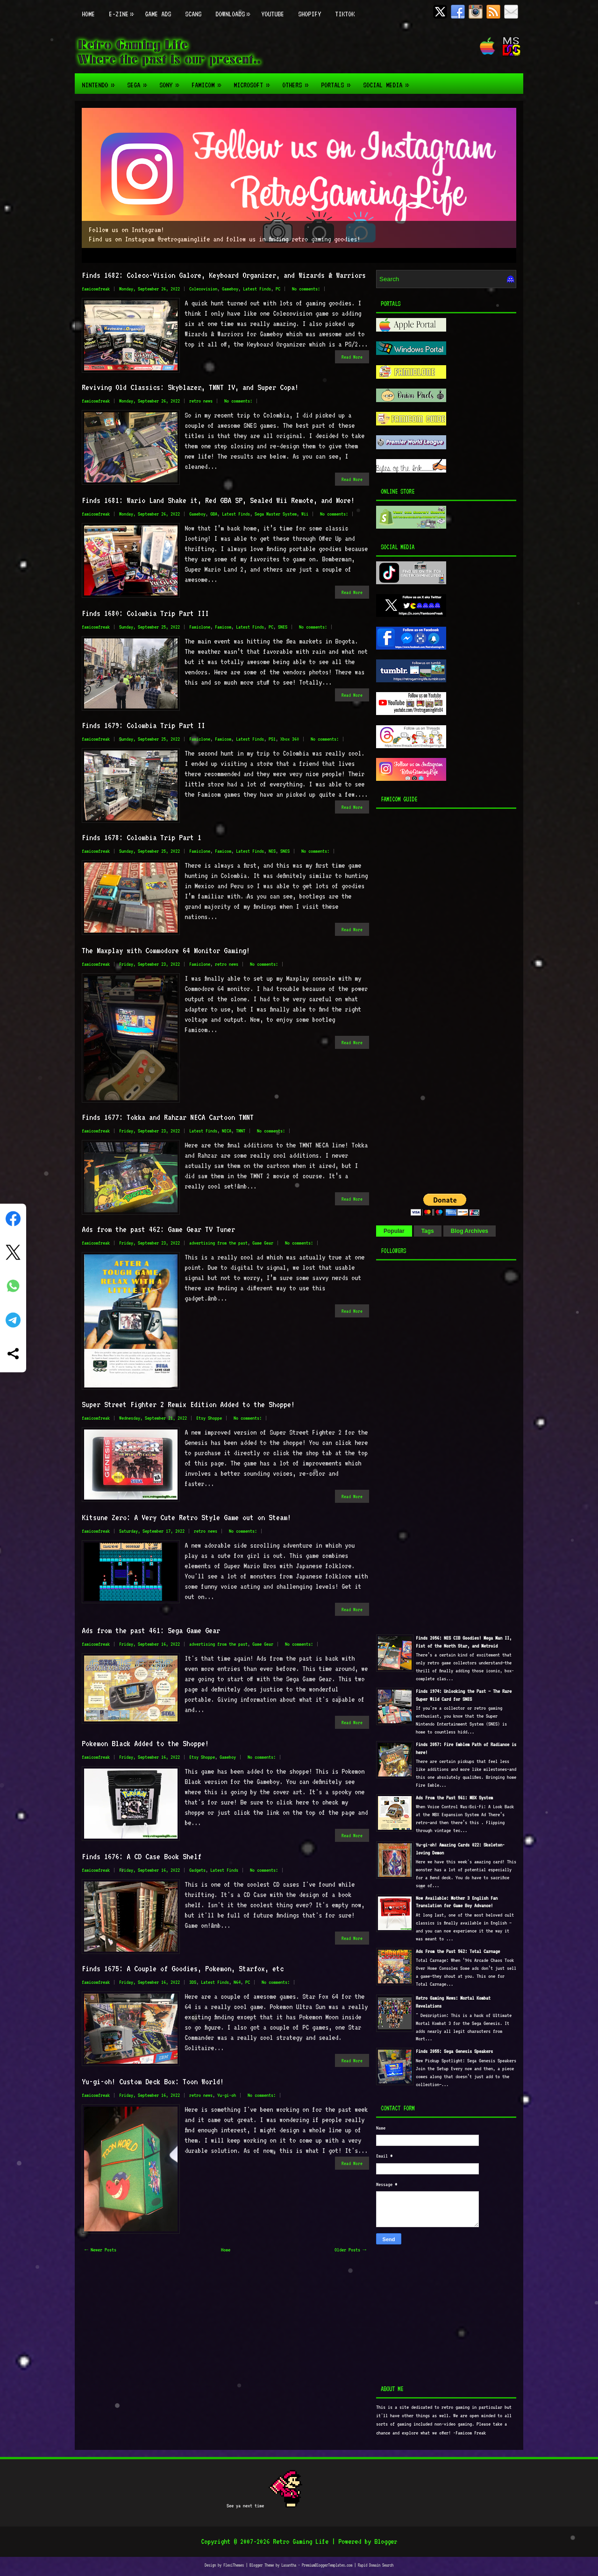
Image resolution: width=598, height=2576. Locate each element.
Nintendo (101, 81)
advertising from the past (218, 1243)
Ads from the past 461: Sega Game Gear (151, 1630)
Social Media (388, 81)
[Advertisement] (434, 998)
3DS (192, 1982)
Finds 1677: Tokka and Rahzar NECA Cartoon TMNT (168, 1117)
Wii (304, 514)
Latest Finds (257, 289)
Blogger (385, 2541)
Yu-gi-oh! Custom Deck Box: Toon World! (153, 2081)
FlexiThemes (233, 2565)
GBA (213, 514)
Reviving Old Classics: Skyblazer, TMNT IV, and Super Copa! (190, 387)
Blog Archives (469, 1231)
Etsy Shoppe (209, 1418)
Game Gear (262, 1243)
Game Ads (158, 14)
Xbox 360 (289, 739)
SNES (282, 627)
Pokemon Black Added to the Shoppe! (145, 1743)
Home (88, 14)
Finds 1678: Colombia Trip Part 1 (141, 837)
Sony (172, 81)
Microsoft (254, 81)
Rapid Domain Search (375, 2565)
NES (272, 851)
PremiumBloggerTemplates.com (327, 2565)
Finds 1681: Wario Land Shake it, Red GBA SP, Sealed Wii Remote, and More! (218, 500)
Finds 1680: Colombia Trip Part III (145, 613)
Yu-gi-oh (226, 2095)
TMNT (240, 1131)
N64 (237, 1982)
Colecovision (203, 289)
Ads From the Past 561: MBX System (454, 1798)
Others (298, 81)
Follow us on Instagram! (126, 230)
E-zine (123, 9)
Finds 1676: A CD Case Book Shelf (141, 1856)
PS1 (272, 739)
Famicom (209, 81)
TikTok (345, 14)
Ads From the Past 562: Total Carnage (458, 1951)
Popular (394, 1231)
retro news (201, 401)
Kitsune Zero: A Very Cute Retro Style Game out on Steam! (186, 1517)
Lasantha (288, 2565)
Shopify (309, 14)
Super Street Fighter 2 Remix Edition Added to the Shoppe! (188, 1404)
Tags (427, 1231)
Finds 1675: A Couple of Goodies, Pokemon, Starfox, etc (183, 1968)
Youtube (272, 14)
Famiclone (199, 627)
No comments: (306, 289)
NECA (226, 1131)
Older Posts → (350, 2250)
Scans (193, 14)
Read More (352, 357)
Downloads (234, 9)
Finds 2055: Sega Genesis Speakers (454, 2051)
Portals (338, 81)
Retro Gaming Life (300, 2541)
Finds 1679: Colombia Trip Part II (143, 725)
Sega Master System (276, 514)
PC (278, 289)
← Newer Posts (100, 2250)
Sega (139, 81)
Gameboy (230, 289)
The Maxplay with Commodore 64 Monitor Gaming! (166, 950)
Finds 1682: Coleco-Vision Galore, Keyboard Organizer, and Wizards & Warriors (224, 275)
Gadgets (197, 1870)
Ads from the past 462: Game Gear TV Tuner (158, 1229)
